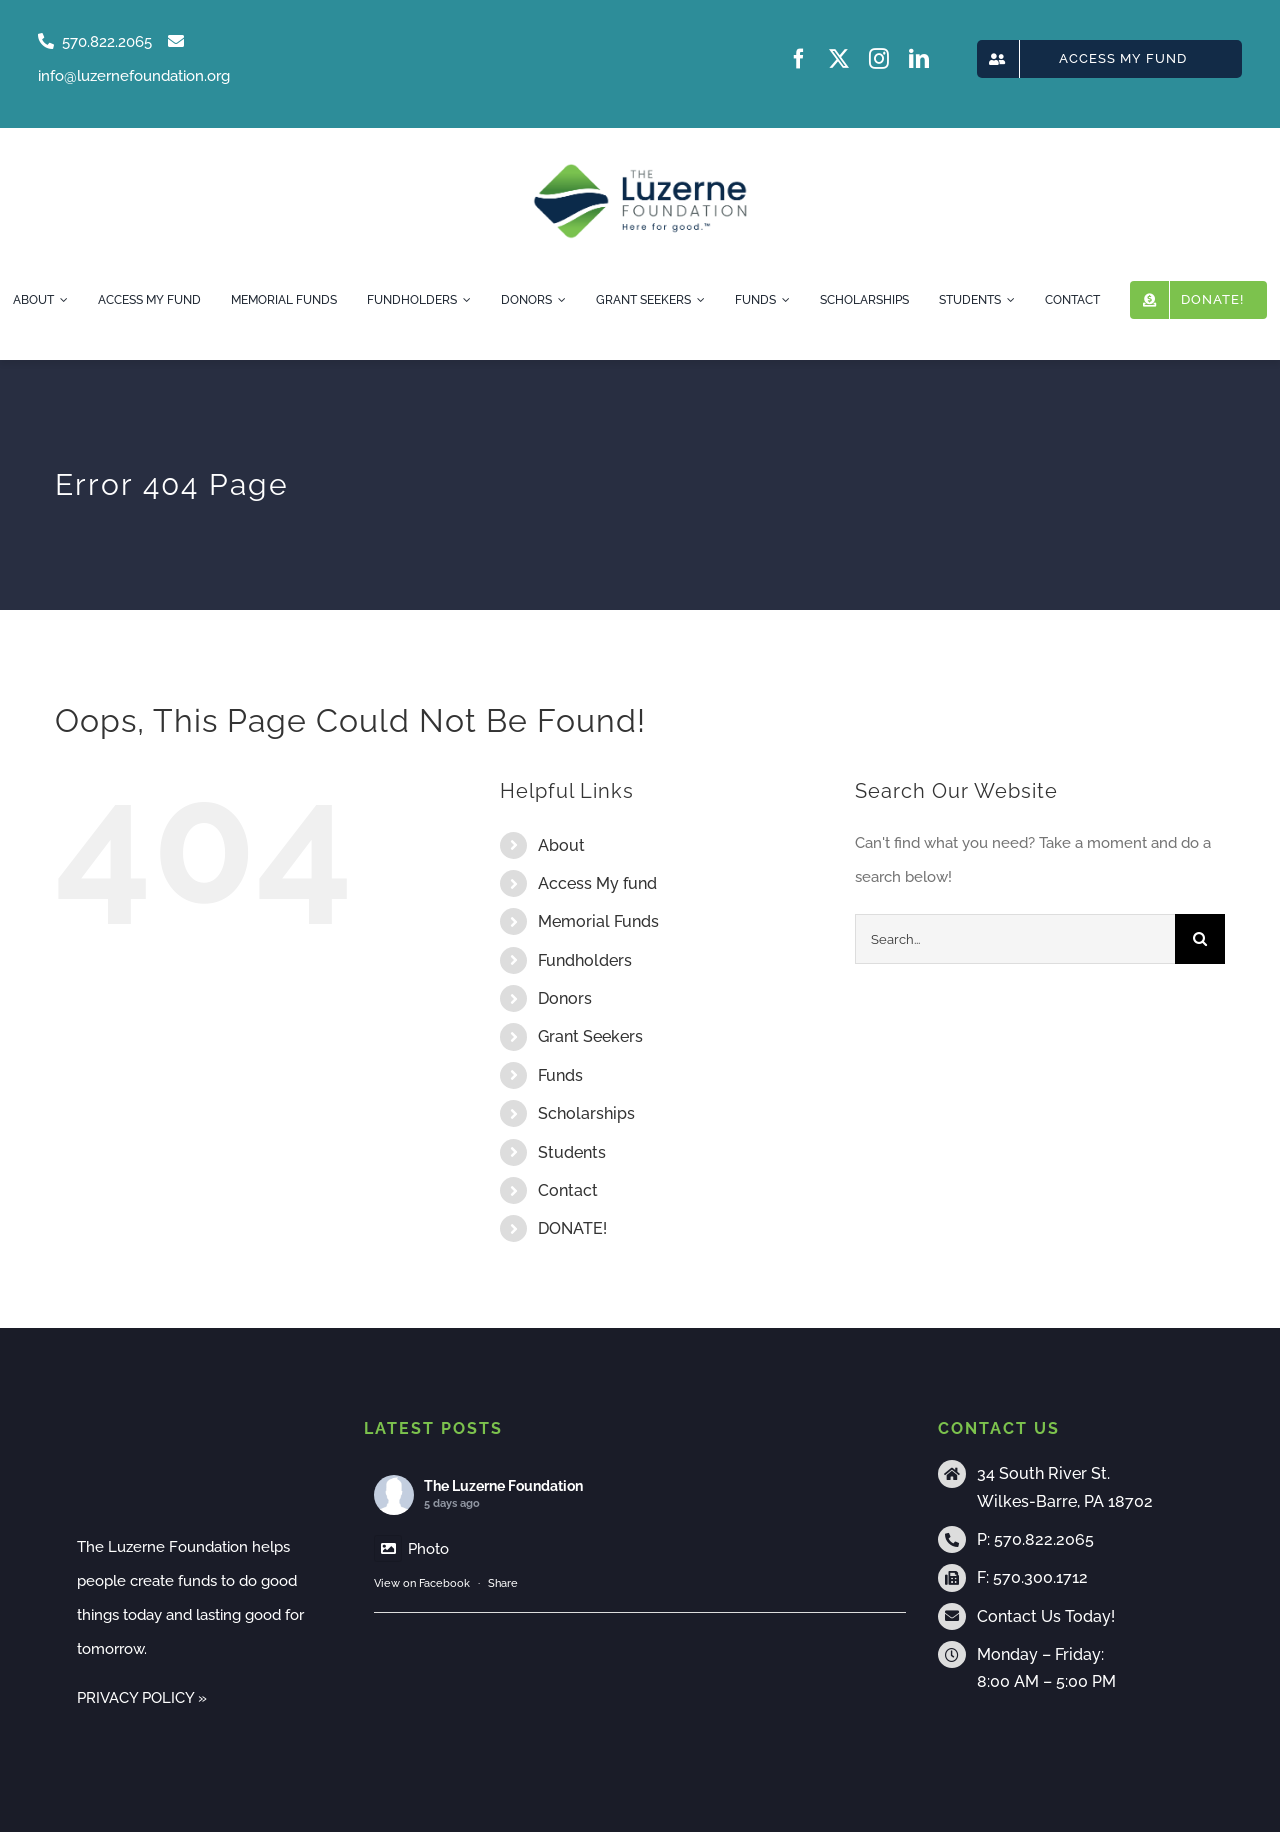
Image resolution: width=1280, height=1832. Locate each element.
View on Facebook (422, 1583)
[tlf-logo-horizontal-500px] (639, 170)
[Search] (1200, 939)
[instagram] (879, 59)
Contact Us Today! (1046, 1616)
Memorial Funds (598, 921)
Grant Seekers (590, 1036)
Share (503, 1583)
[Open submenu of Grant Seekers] (698, 300)
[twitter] (839, 59)
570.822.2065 (1044, 1539)
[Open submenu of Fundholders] (464, 300)
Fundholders (585, 960)
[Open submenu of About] (61, 300)
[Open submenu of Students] (1008, 300)
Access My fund (597, 883)
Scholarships (586, 1113)
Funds (560, 1075)
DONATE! (572, 1228)
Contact (568, 1190)
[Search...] (1015, 939)
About (561, 845)
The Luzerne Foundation (503, 1486)
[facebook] (799, 59)
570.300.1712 (1040, 1577)
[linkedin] (919, 59)
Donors (565, 998)
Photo (411, 1549)
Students (572, 1152)
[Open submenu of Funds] (783, 300)
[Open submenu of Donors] (559, 300)
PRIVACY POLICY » (142, 1698)
